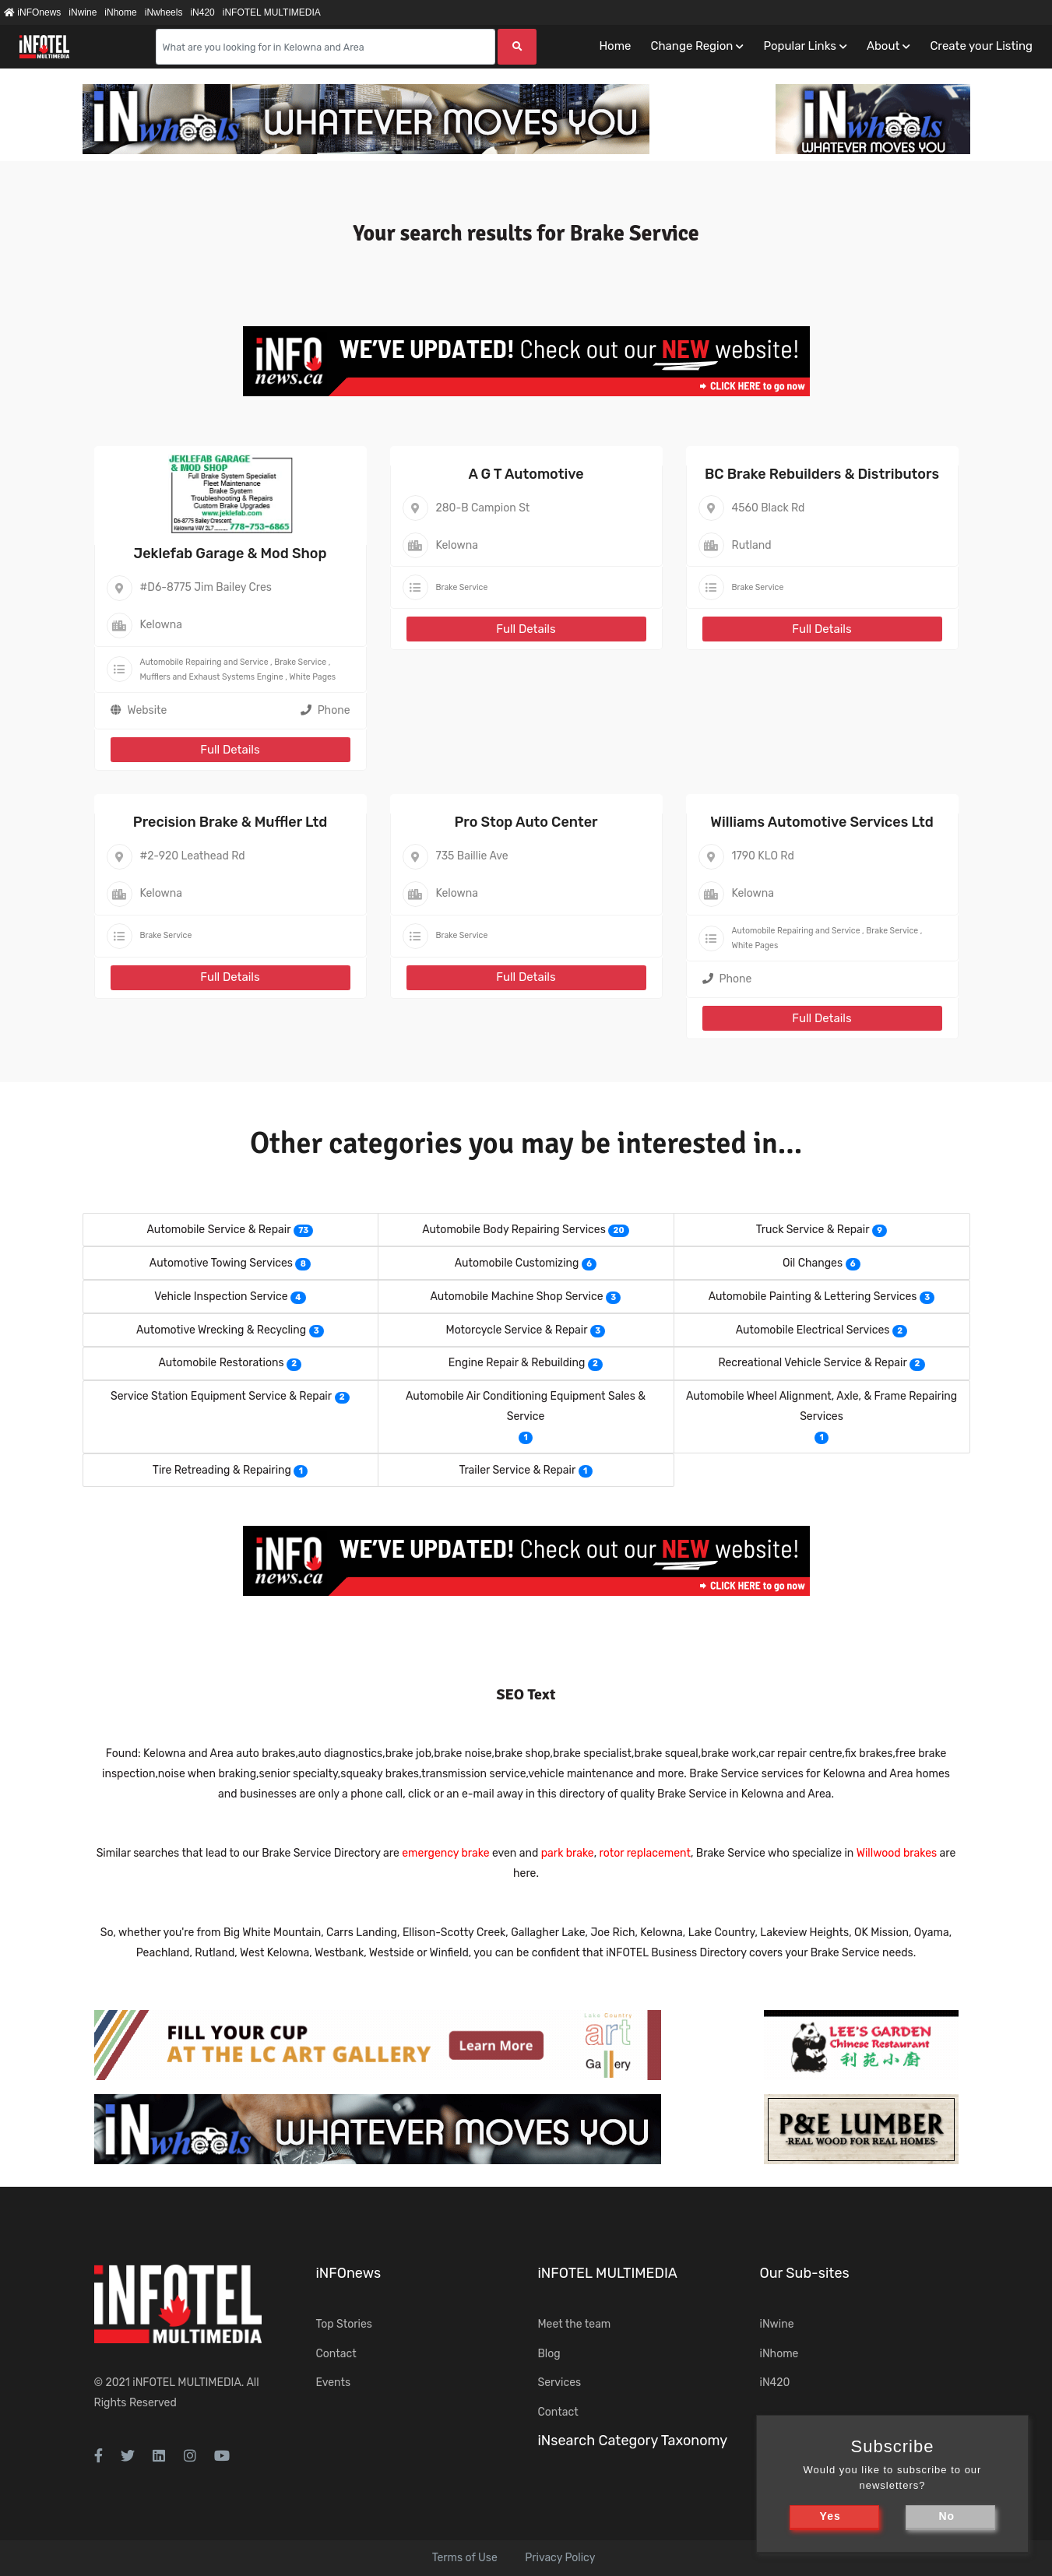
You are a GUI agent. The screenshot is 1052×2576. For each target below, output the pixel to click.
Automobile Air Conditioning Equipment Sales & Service (526, 1406)
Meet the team (574, 2324)
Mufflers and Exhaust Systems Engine (211, 677)
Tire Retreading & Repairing (222, 1470)
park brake (567, 1853)
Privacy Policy (560, 2557)
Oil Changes (813, 1263)
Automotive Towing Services (221, 1263)
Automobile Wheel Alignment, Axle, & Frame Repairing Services (821, 1406)
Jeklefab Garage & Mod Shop (230, 553)
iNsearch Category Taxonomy (633, 2440)
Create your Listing (981, 46)
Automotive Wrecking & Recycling (221, 1330)
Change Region (691, 46)
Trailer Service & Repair (517, 1470)
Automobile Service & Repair (219, 1229)
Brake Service (300, 662)
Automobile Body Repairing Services (514, 1229)
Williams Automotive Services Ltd (821, 822)
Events (333, 2382)
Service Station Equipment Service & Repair (221, 1396)
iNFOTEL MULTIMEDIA (272, 12)
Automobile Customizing (517, 1263)
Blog (549, 2353)
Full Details (229, 750)
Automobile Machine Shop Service (517, 1296)
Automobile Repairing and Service (204, 662)
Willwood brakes (897, 1853)
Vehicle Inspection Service (220, 1296)
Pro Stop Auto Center (525, 822)
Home (615, 46)
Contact (336, 2353)
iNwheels (164, 12)
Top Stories (344, 2324)
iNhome (120, 12)
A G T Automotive (525, 474)
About (883, 46)
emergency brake (445, 1853)
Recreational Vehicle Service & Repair (812, 1362)
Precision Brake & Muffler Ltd (230, 822)
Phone (325, 710)
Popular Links (799, 46)
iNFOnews (32, 12)
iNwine (83, 12)
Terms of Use (465, 2557)
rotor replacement (645, 1853)
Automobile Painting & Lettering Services (813, 1296)
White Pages (312, 677)
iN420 (202, 12)
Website (147, 710)
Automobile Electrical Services (813, 1330)
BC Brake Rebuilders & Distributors (822, 474)
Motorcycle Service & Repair (517, 1330)
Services (560, 2382)
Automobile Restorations (221, 1362)
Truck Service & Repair (813, 1229)
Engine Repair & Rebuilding (517, 1362)
